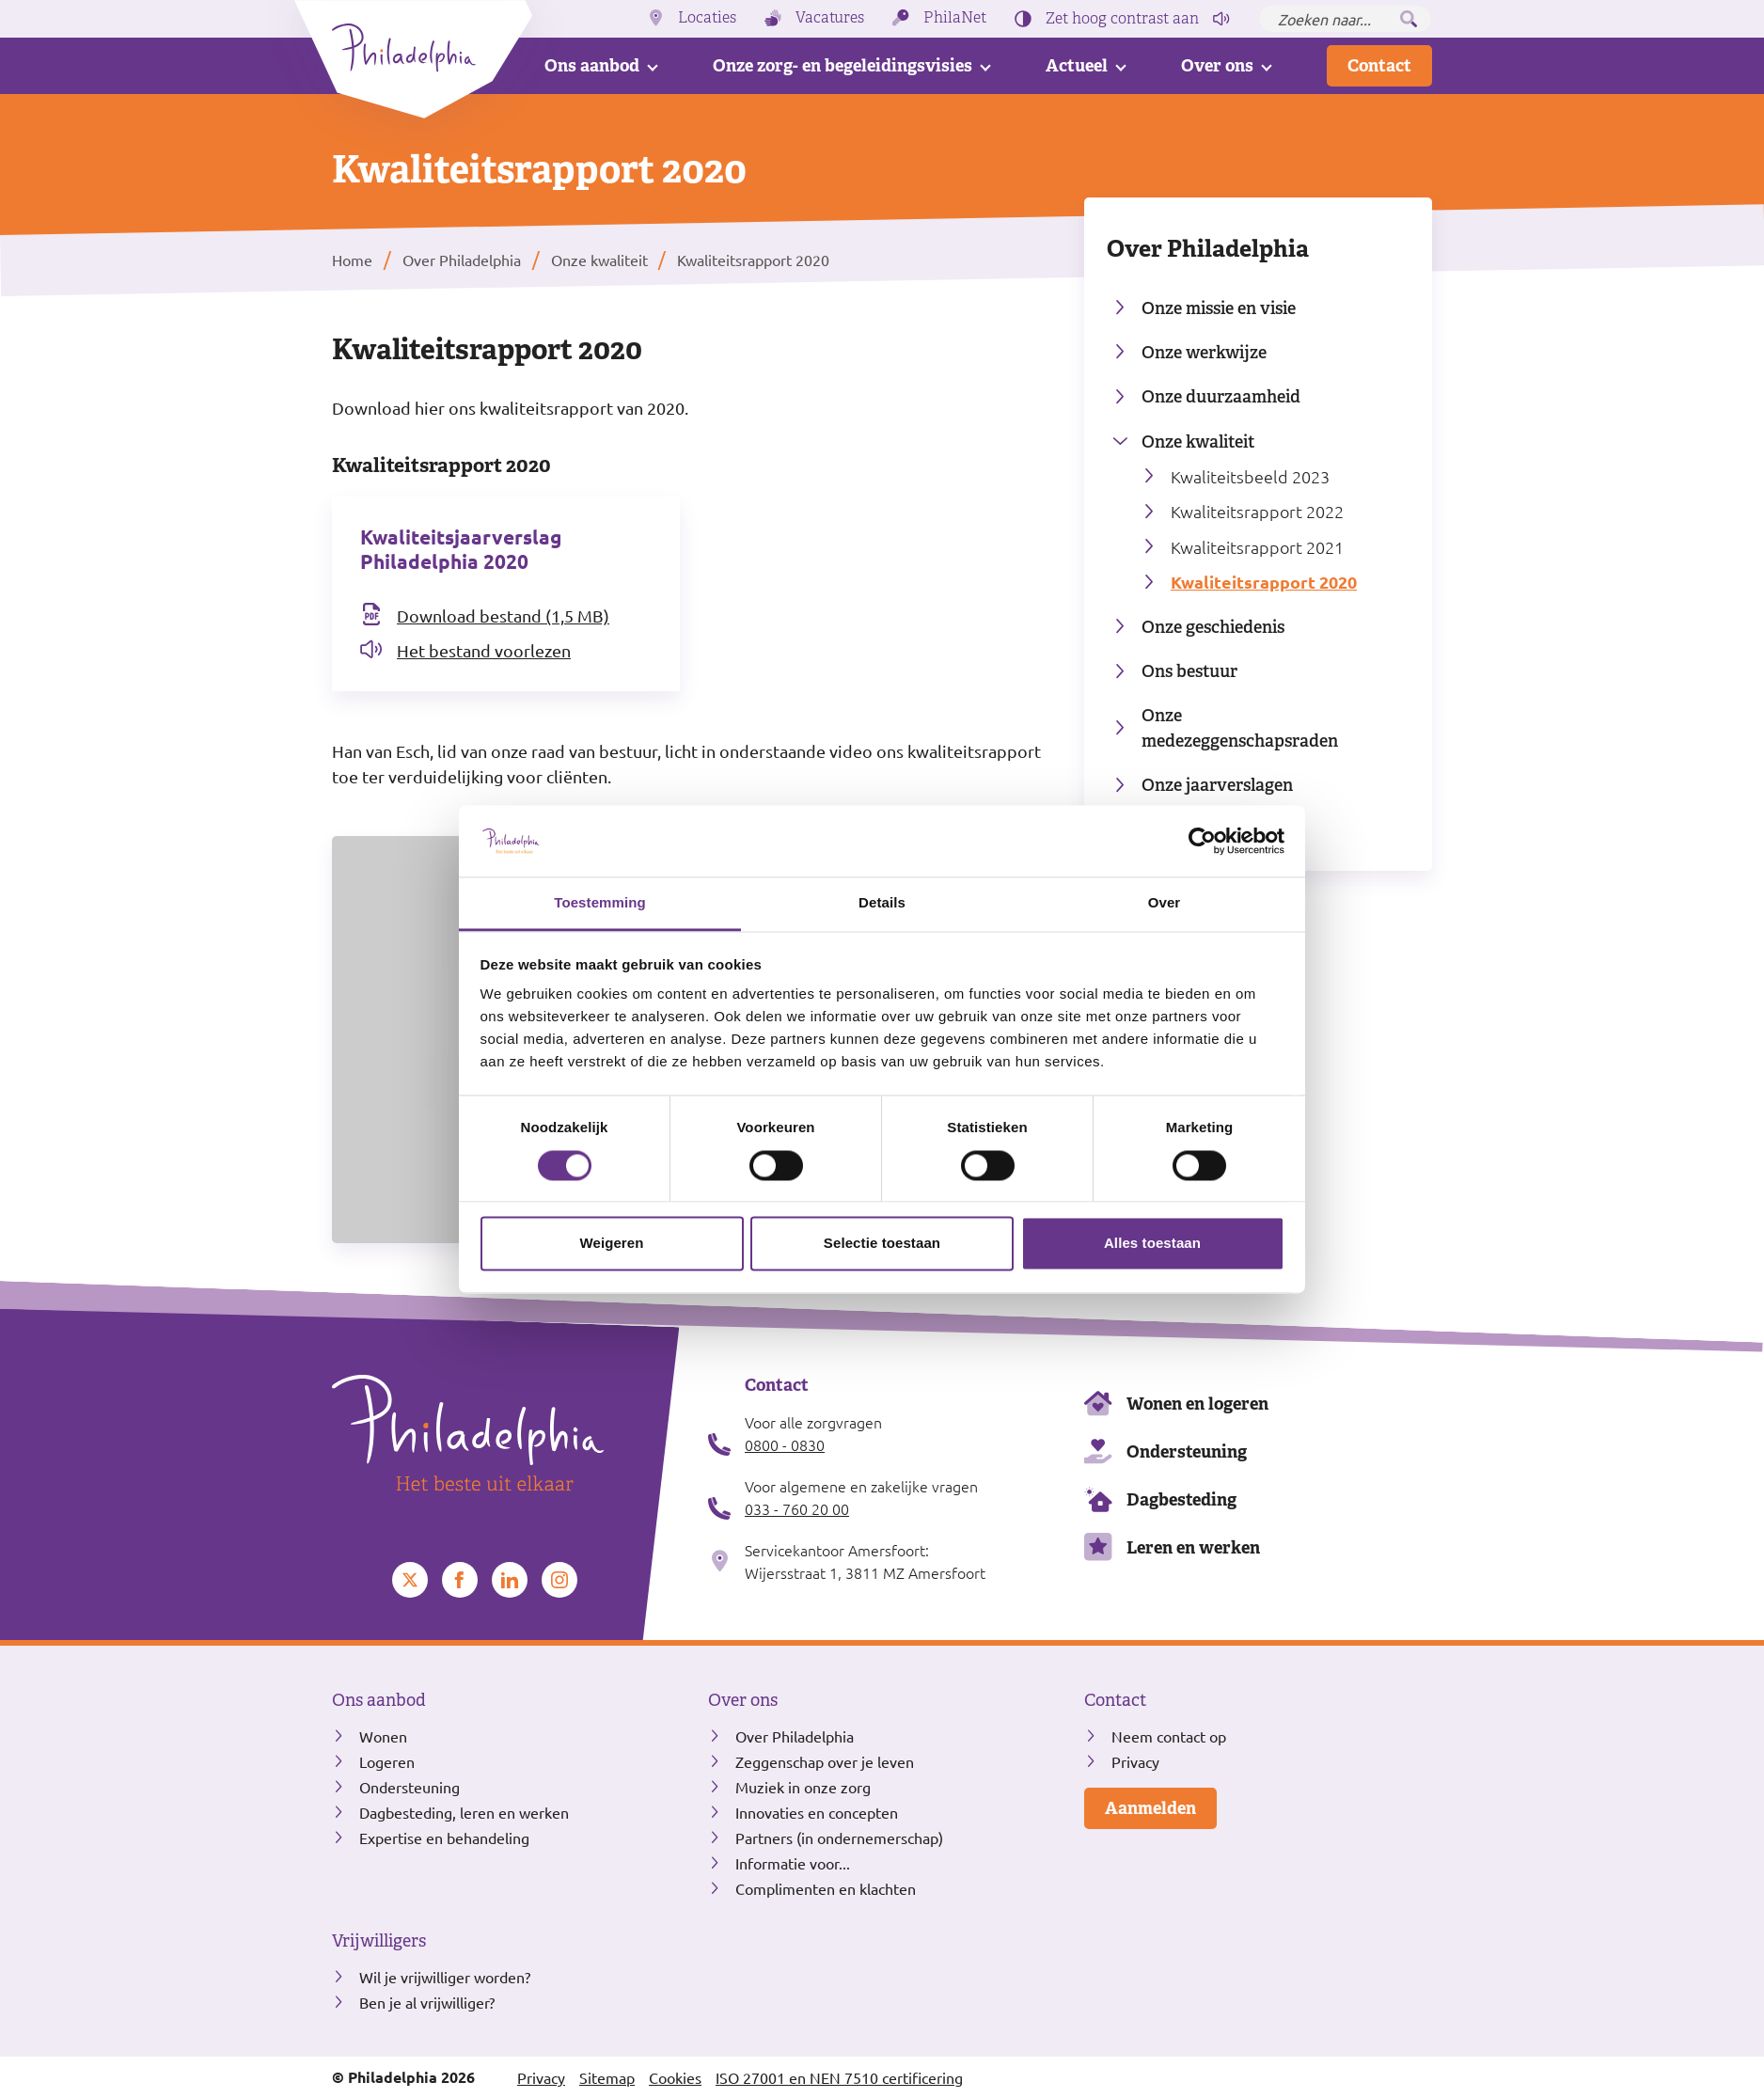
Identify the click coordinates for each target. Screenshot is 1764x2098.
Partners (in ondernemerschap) (839, 1837)
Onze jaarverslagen (1217, 785)
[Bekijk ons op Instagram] (559, 1580)
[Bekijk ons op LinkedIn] (510, 1580)
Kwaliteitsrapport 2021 (1257, 547)
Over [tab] (1164, 903)
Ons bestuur (1189, 671)
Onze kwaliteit (1198, 441)
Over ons (1217, 65)
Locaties (707, 17)
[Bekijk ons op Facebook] (460, 1580)
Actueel (1077, 65)
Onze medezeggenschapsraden (1240, 727)
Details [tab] (882, 903)
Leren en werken (1193, 1547)
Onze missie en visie (1219, 308)
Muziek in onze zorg (803, 1786)
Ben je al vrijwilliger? (427, 2002)
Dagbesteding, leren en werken (464, 1812)
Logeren (387, 1761)
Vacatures (829, 17)
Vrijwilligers (379, 1941)
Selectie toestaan (882, 1244)
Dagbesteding (1181, 1499)
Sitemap (607, 2077)
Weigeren (611, 1244)
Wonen (383, 1736)
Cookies (675, 2077)
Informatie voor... (792, 1862)
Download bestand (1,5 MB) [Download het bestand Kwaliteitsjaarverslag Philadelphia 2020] (503, 615)
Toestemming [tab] (600, 903)
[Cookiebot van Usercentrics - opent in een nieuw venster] (1202, 841)
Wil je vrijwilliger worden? (444, 1976)
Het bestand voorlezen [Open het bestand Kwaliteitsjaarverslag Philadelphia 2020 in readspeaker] (484, 650)
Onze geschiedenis (1213, 627)
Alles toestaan (1152, 1244)
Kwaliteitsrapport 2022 (1257, 511)
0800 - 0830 (785, 1444)
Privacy (1135, 1761)
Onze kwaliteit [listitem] (597, 259)
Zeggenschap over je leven (824, 1761)
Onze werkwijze (1204, 352)
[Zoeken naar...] (1345, 19)
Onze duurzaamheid (1221, 396)
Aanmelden (1150, 1808)
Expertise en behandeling (444, 1837)
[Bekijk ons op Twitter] (410, 1580)
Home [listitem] (354, 259)
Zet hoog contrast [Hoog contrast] (1122, 19)
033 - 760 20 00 (797, 1508)
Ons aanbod (591, 65)
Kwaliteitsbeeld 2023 (1250, 476)
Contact (1379, 65)
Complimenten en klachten (825, 1888)
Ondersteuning (1186, 1451)
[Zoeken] (1408, 19)
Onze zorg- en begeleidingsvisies (842, 65)
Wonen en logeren (1197, 1403)
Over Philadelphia (1208, 248)
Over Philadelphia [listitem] (462, 259)
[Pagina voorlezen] (1221, 18)
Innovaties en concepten (816, 1812)
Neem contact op (1168, 1736)
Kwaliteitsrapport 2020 (1264, 581)
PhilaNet (954, 17)
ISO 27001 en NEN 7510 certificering (839, 2077)
